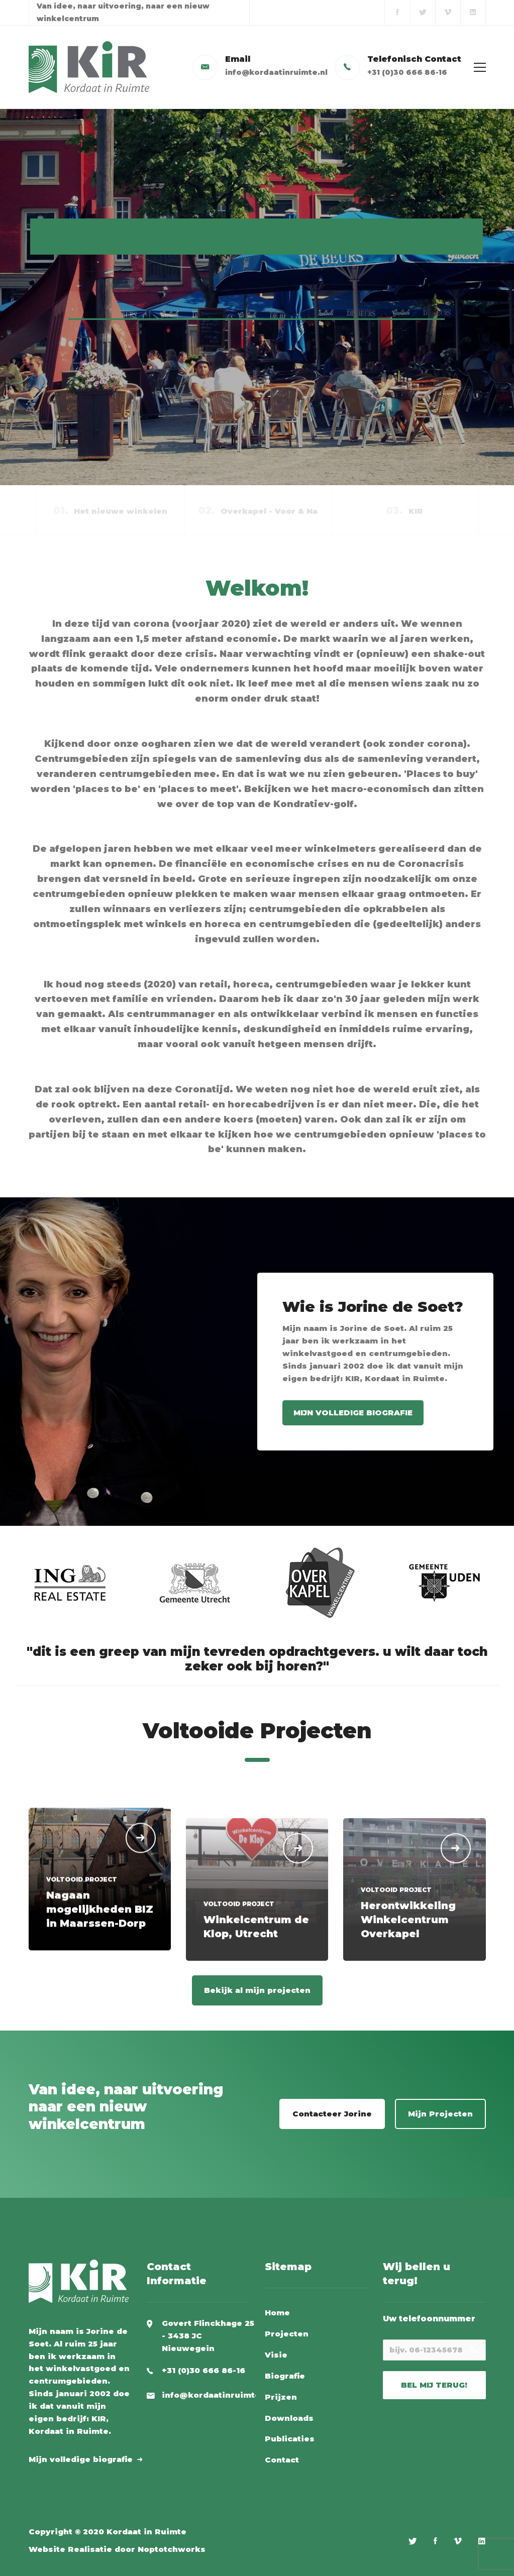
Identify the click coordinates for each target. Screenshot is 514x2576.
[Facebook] (435, 2541)
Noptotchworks (171, 2549)
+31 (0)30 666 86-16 (203, 2370)
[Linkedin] (481, 2541)
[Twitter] (412, 2541)
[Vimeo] (458, 2541)
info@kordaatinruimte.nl (216, 2395)
